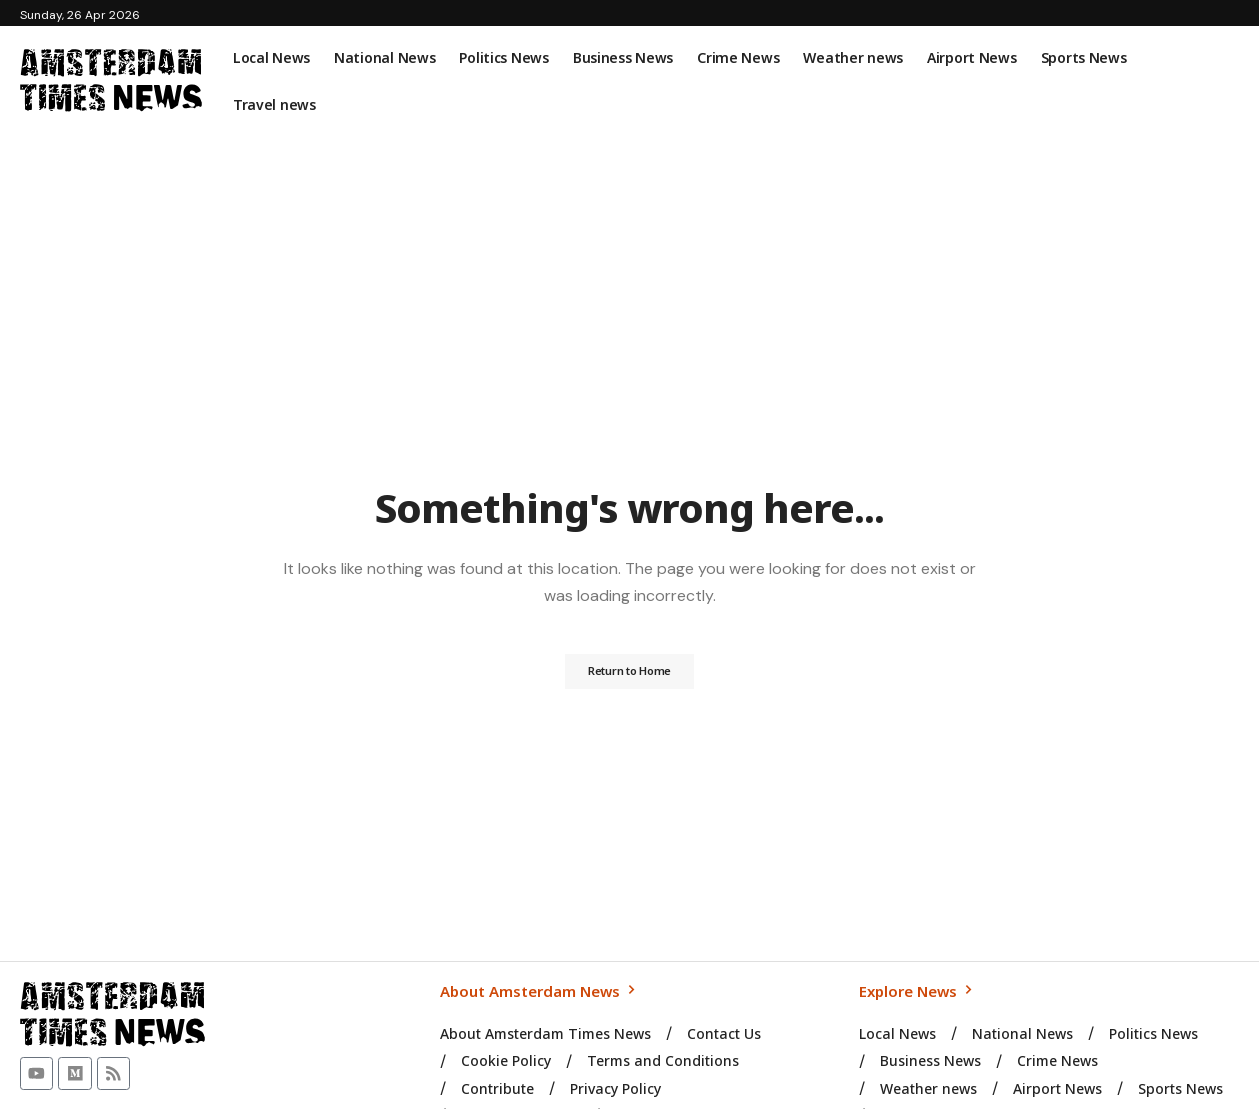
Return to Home (630, 672)
